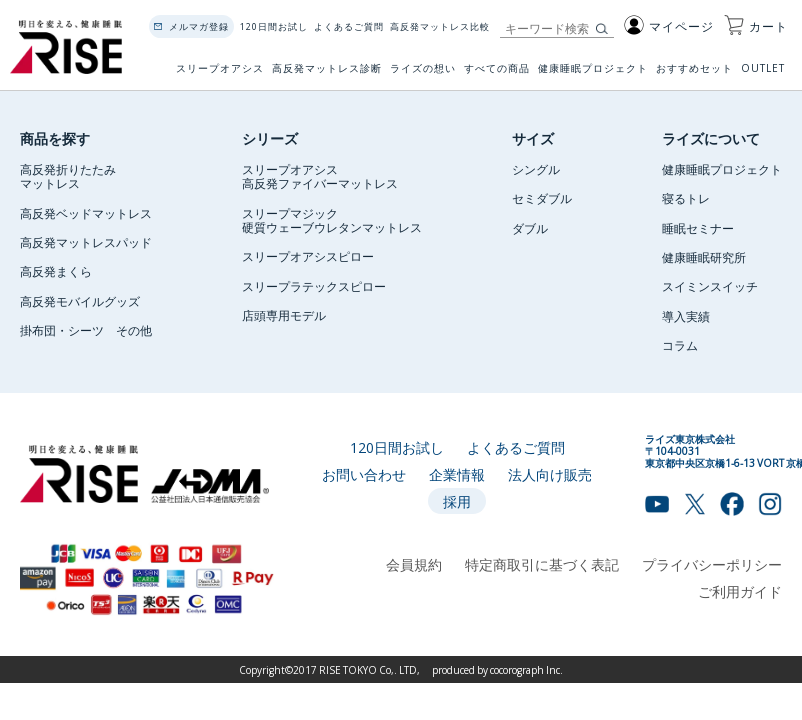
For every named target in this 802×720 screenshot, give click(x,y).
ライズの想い (423, 75)
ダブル (530, 228)
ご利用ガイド (740, 591)
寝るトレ (686, 198)
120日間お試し (274, 26)
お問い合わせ (364, 474)
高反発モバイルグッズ (80, 301)
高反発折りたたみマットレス (68, 176)
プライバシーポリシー (712, 564)
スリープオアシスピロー (308, 256)
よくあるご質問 (349, 26)
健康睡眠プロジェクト (593, 75)
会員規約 (414, 564)
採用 (457, 501)
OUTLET (764, 75)
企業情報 (457, 474)
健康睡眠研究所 (704, 257)
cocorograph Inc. (526, 669)
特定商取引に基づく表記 (542, 564)
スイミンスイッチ (710, 286)
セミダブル (542, 198)
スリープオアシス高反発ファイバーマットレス (320, 176)
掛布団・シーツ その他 (86, 330)
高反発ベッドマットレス (86, 213)
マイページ (669, 26)
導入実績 (686, 316)
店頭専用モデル (284, 315)
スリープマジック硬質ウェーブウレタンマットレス (332, 220)
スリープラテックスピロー (314, 286)
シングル (536, 169)
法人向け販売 (550, 474)
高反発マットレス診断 (327, 75)
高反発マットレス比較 (440, 26)
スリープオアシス (220, 75)
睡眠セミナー (698, 228)
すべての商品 (497, 75)
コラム (680, 345)
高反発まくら (56, 271)
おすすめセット (694, 75)
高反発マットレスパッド (86, 242)
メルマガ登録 (199, 26)
